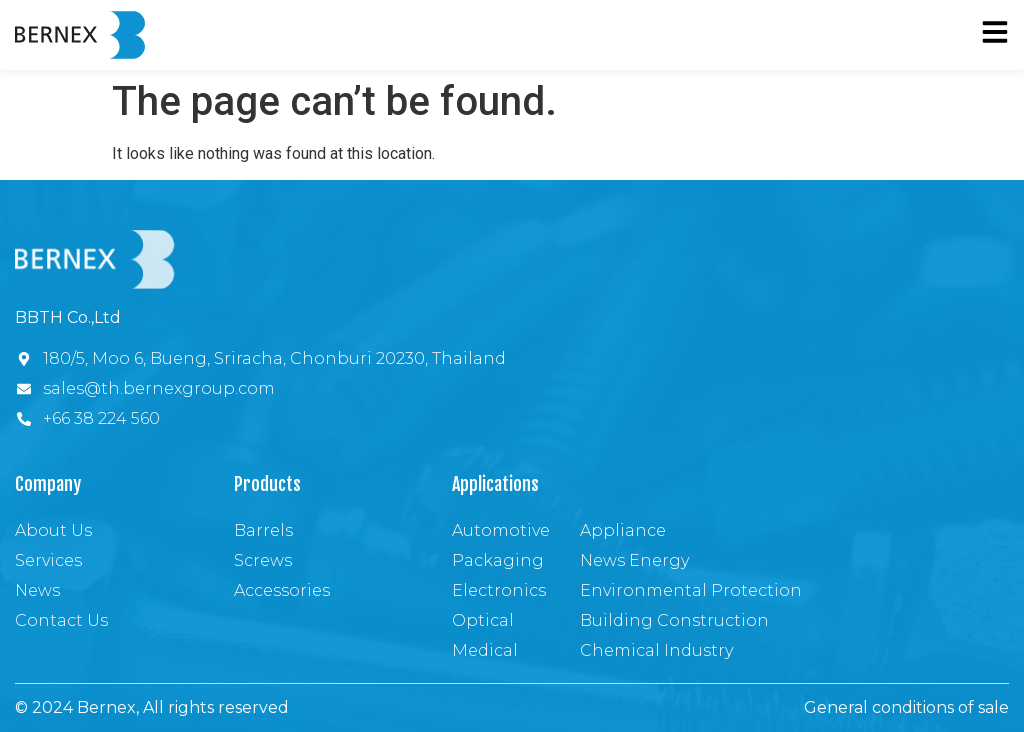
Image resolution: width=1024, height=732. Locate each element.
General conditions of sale (906, 707)
